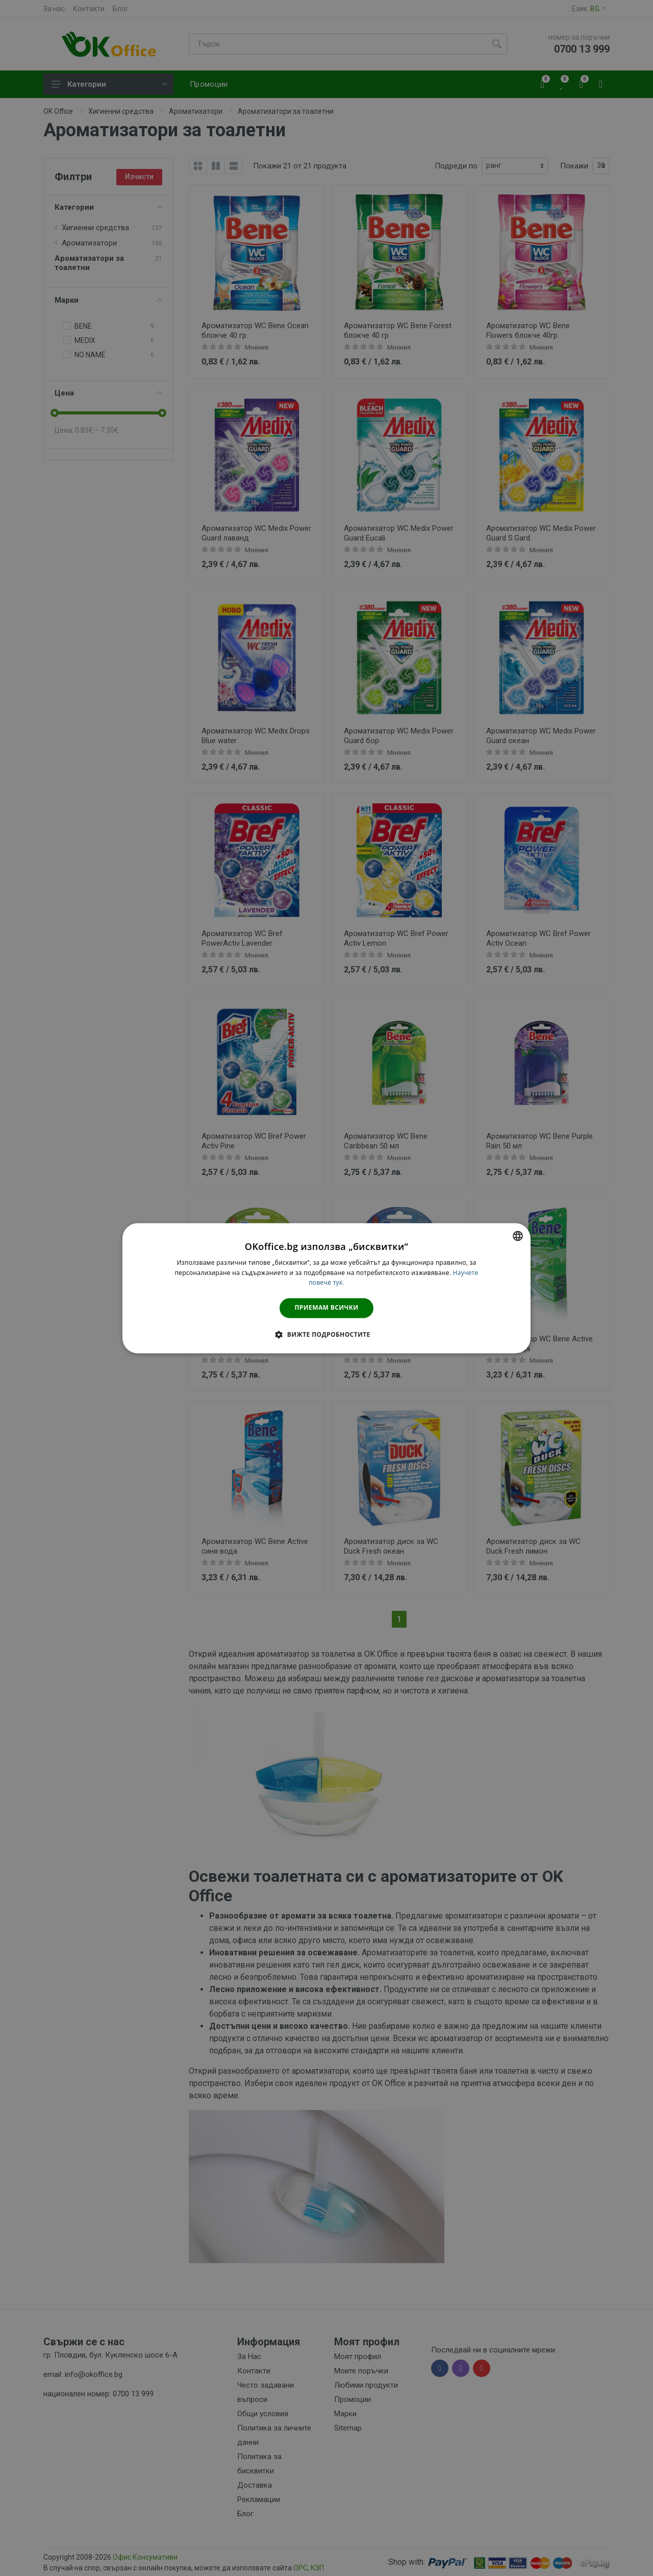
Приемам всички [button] (327, 1308)
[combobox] (518, 1236)
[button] (326, 1334)
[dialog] (326, 1288)
